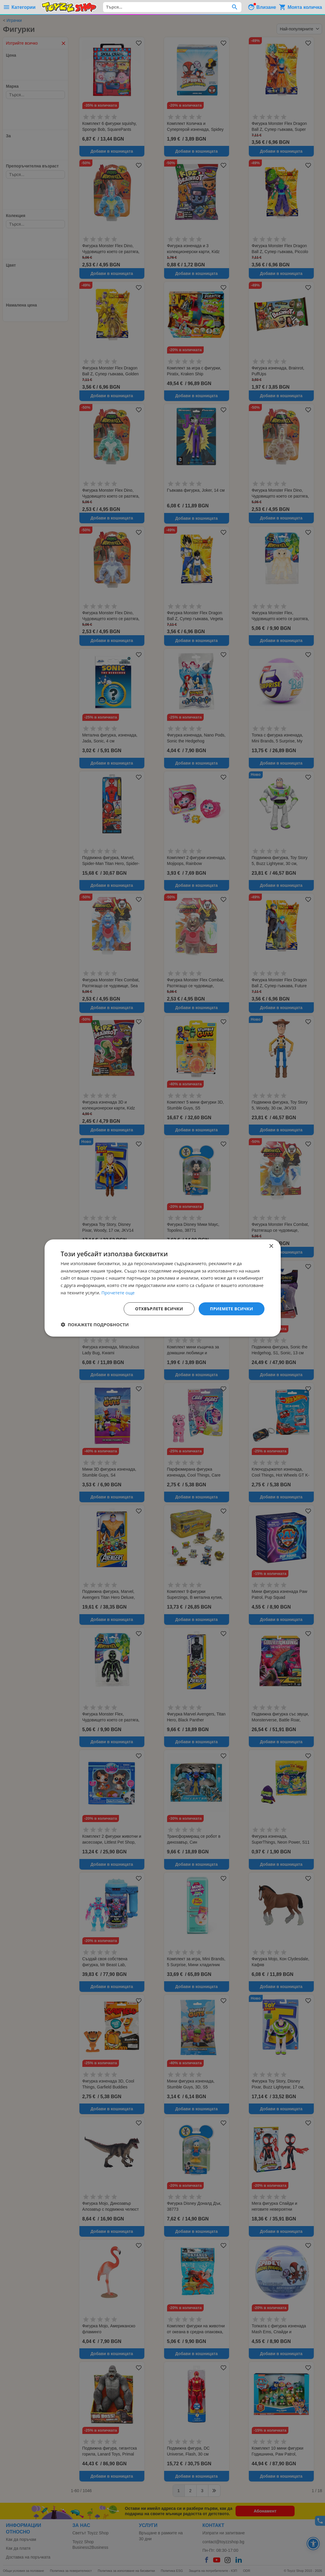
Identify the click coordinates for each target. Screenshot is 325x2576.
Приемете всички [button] (231, 1308)
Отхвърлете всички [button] (159, 1308)
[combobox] (172, 7)
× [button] (271, 1246)
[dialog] (163, 1288)
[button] (95, 1324)
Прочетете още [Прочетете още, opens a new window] (118, 1293)
